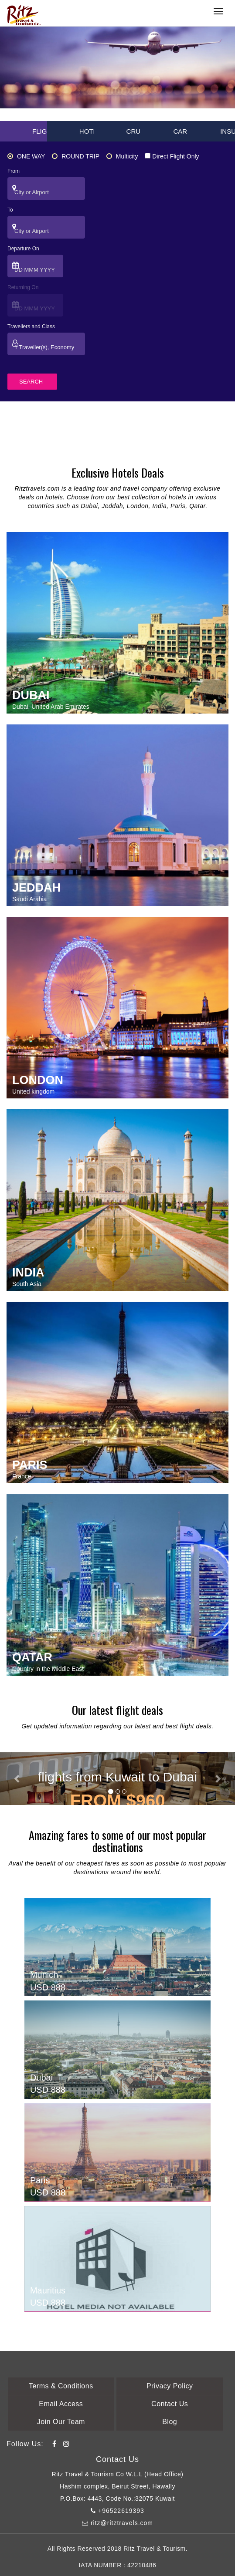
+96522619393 (117, 2510)
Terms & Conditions (61, 2386)
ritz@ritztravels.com (117, 2522)
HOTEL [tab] (90, 131)
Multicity (122, 156)
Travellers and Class (31, 326)
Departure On (23, 249)
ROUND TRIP (75, 156)
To (10, 210)
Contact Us (169, 2404)
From (13, 171)
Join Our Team (61, 2421)
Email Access (61, 2404)
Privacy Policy (169, 2386)
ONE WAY (26, 156)
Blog (169, 2421)
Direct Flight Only (172, 156)
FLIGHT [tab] (43, 131)
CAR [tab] (180, 131)
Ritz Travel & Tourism (154, 2548)
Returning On (22, 287)
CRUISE (138, 131)
